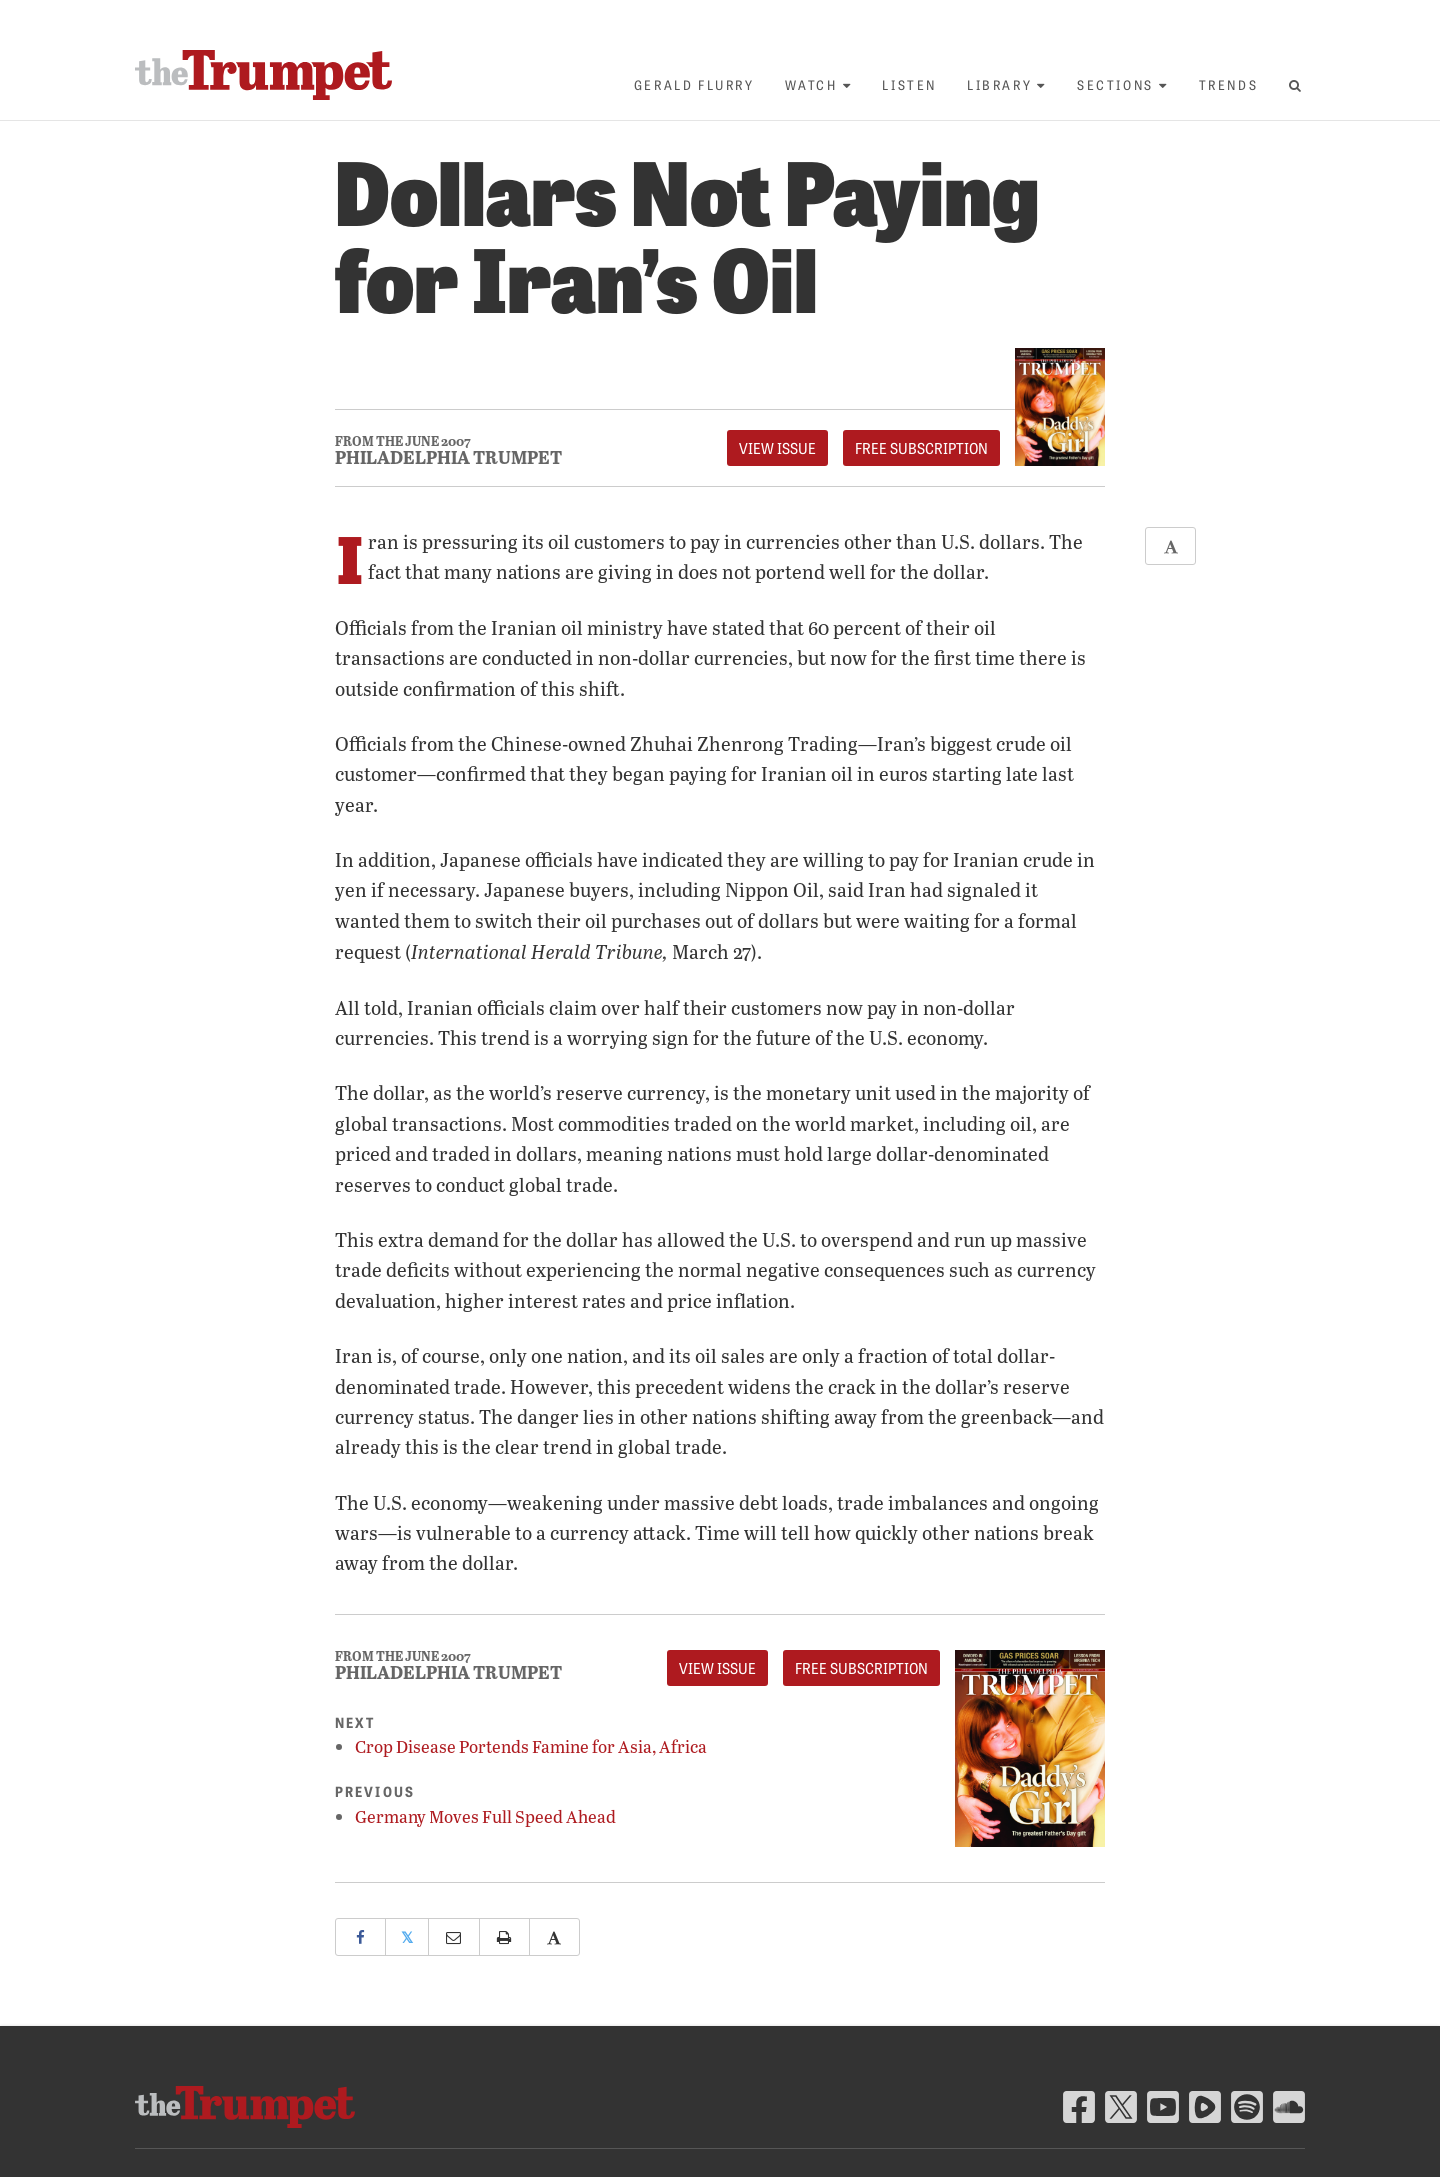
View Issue (777, 448)
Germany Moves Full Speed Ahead (485, 1816)
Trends (1229, 84)
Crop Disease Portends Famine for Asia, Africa (531, 1746)
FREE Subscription (921, 448)
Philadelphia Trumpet (448, 457)
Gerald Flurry (694, 84)
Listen (909, 84)
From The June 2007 (403, 441)
